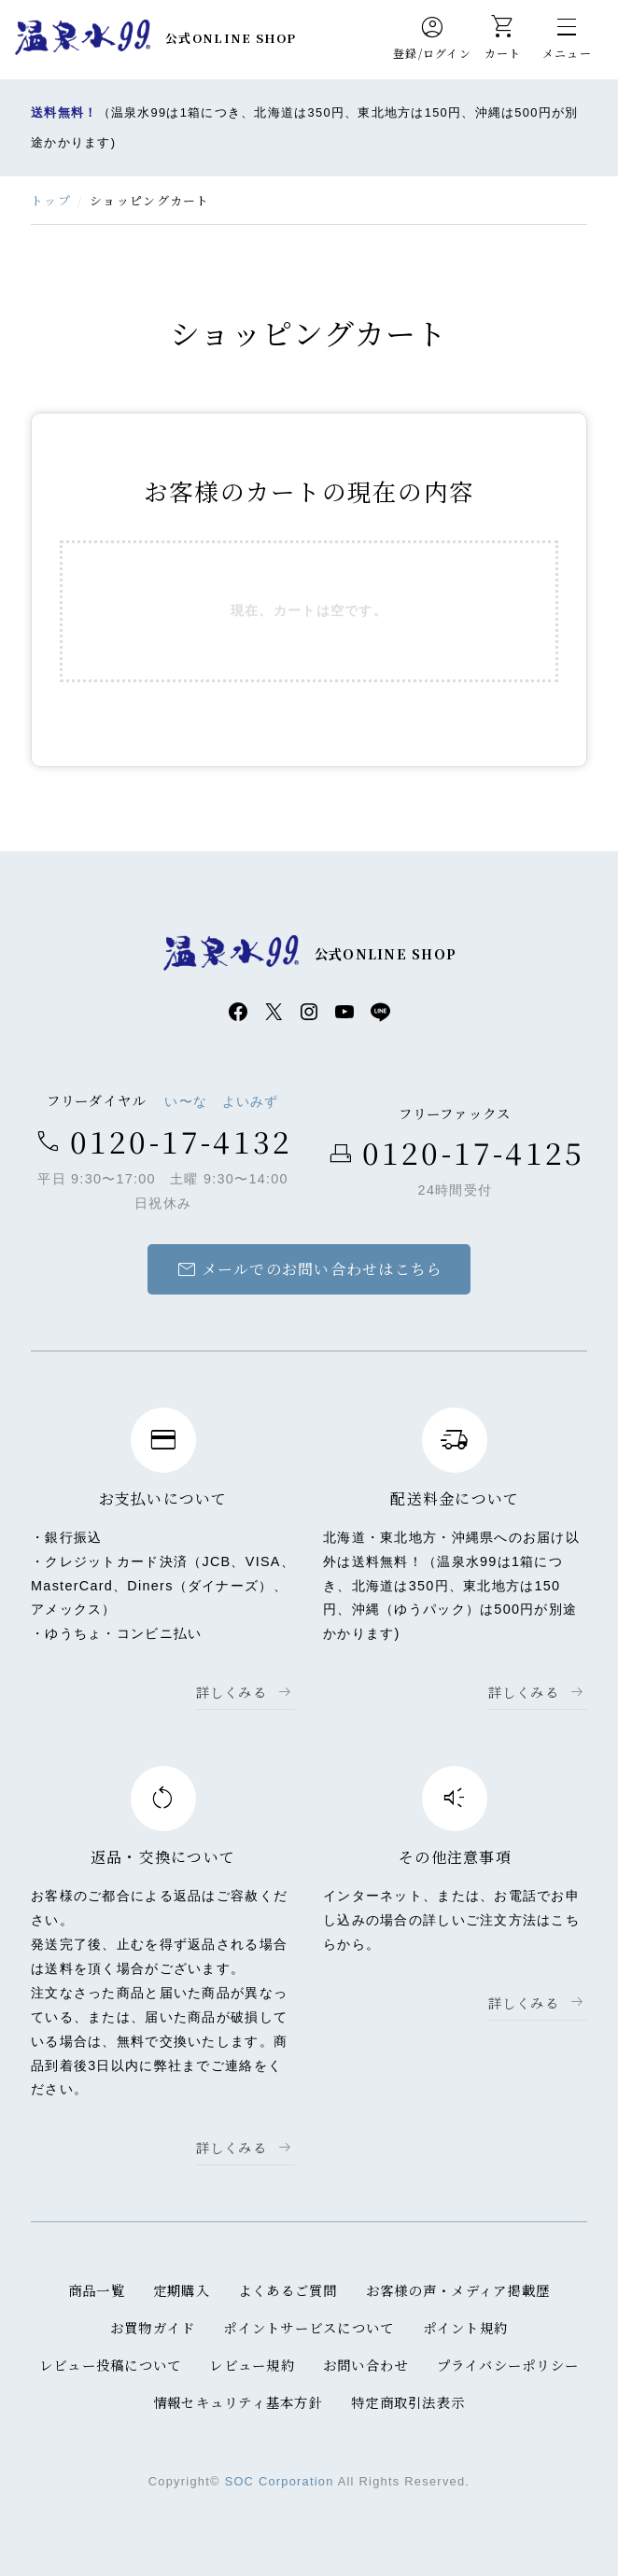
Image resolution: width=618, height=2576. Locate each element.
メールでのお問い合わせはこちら (308, 1269)
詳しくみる (231, 1691)
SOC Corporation (278, 2481)
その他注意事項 (455, 1857)
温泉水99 (82, 38)
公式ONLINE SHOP (231, 38)
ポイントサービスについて (308, 2327)
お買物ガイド (153, 2327)
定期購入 (181, 2291)
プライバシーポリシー (508, 2364)
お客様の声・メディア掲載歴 (458, 2291)
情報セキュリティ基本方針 (238, 2402)
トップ (51, 200)
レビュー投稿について (109, 2364)
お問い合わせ (366, 2364)
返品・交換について (163, 1857)
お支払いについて (162, 1498)
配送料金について (454, 1498)
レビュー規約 (252, 2364)
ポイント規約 (466, 2327)
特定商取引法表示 (408, 2402)
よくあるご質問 (288, 2291)
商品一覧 (96, 2291)
